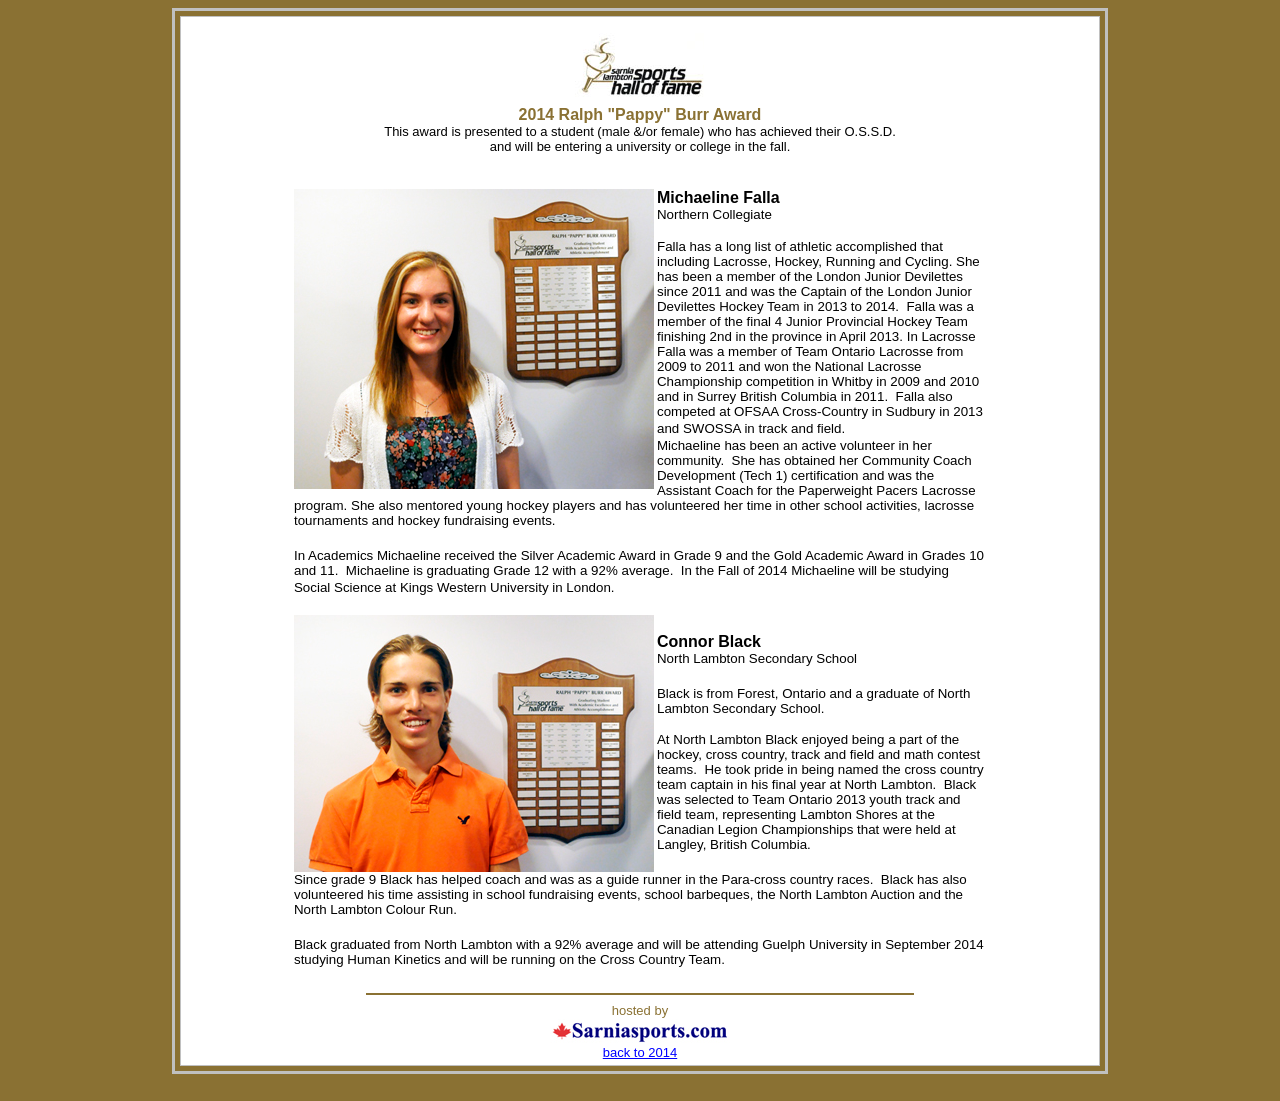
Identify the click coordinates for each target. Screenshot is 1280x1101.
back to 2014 (640, 1052)
